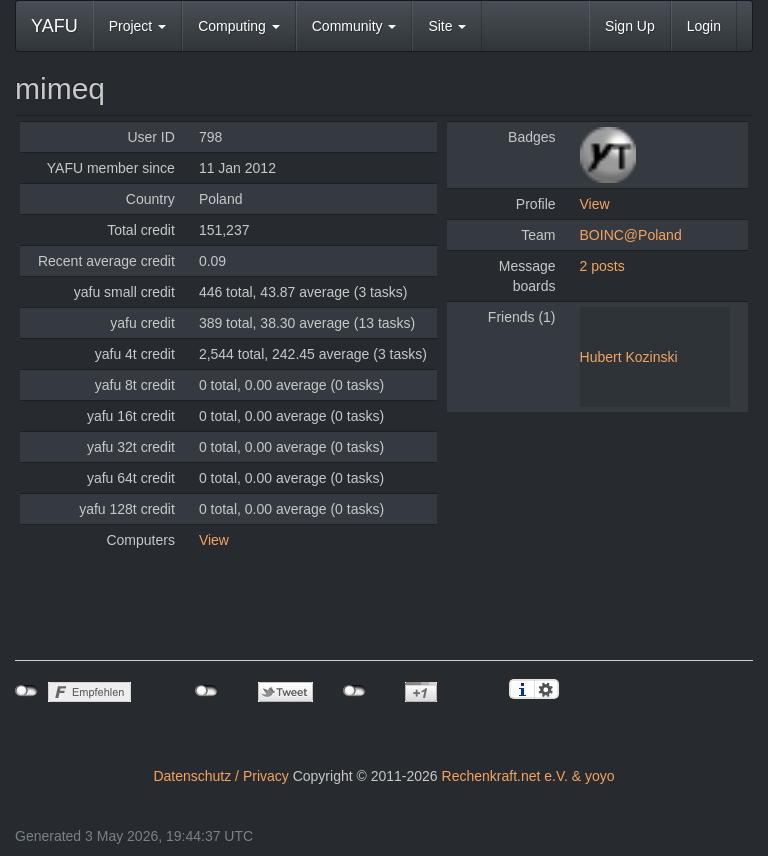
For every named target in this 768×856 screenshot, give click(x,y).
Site (447, 26)
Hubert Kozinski (629, 357)
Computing (239, 26)
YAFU (54, 26)
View (214, 540)
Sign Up (630, 26)
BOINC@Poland (631, 235)
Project (137, 26)
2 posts (602, 266)
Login (704, 26)
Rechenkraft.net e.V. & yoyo (528, 776)
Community (354, 26)
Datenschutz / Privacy (220, 776)
